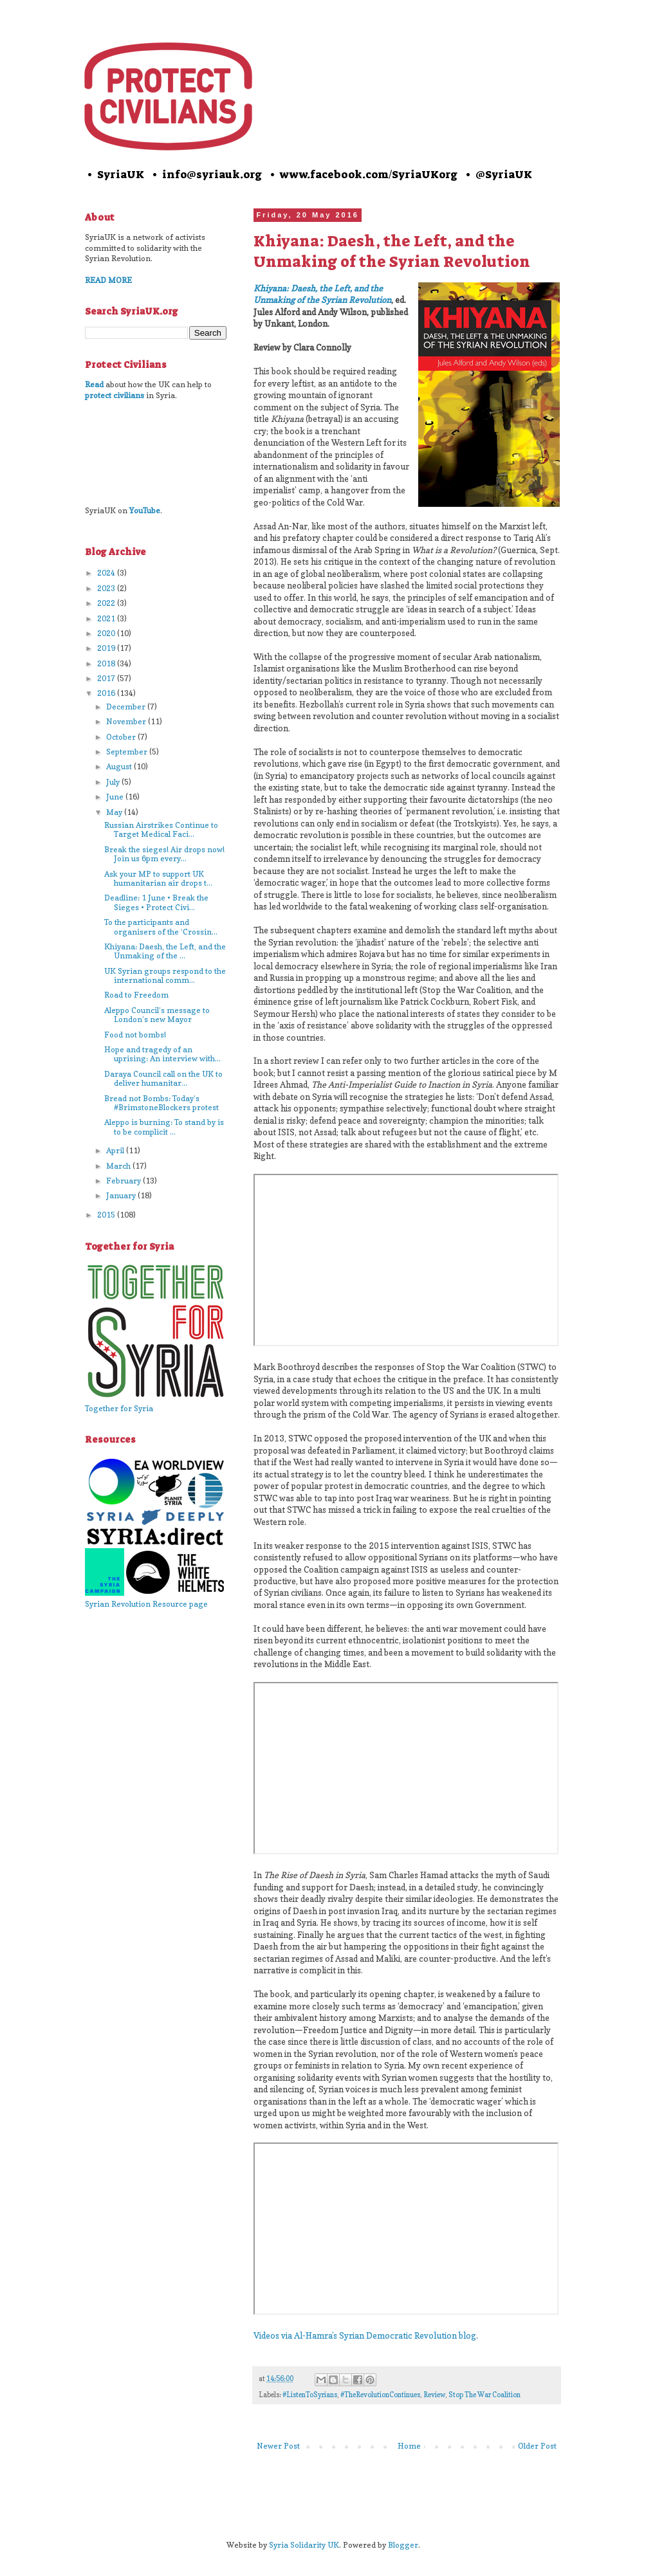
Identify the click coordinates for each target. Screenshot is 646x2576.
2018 (107, 663)
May (115, 812)
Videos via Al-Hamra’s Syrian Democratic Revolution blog (365, 2335)
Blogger (403, 2545)
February (124, 1180)
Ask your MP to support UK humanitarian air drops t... (158, 878)
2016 (107, 693)
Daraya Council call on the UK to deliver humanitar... (163, 1078)
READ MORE (108, 280)
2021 (107, 618)
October (122, 737)
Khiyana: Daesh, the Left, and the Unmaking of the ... (165, 951)
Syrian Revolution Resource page (146, 1604)
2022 (107, 603)
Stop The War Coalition (484, 2395)
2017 (107, 678)
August (120, 766)
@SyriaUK (503, 174)
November (127, 721)
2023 (107, 588)
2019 (107, 648)
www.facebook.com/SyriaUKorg (368, 174)
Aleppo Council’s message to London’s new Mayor (157, 1014)
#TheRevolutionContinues (380, 2395)
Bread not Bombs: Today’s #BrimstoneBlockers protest (161, 1102)
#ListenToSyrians (309, 2395)
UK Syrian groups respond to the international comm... (165, 975)
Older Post (537, 2446)
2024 (107, 573)
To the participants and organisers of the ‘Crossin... (160, 926)
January (122, 1195)
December (126, 706)
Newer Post (278, 2446)
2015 (107, 1214)
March (119, 1166)
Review (434, 2395)
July (114, 782)
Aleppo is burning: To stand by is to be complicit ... (164, 1126)
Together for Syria (119, 1408)
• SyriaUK (114, 174)
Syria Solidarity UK (304, 2545)
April (116, 1150)
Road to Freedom (136, 995)
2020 (107, 633)
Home (409, 2446)
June (115, 796)
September (127, 751)
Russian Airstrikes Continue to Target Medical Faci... (161, 829)
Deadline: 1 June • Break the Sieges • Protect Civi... (156, 902)
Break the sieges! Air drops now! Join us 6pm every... (164, 854)
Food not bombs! (135, 1034)
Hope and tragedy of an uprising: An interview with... (162, 1054)
